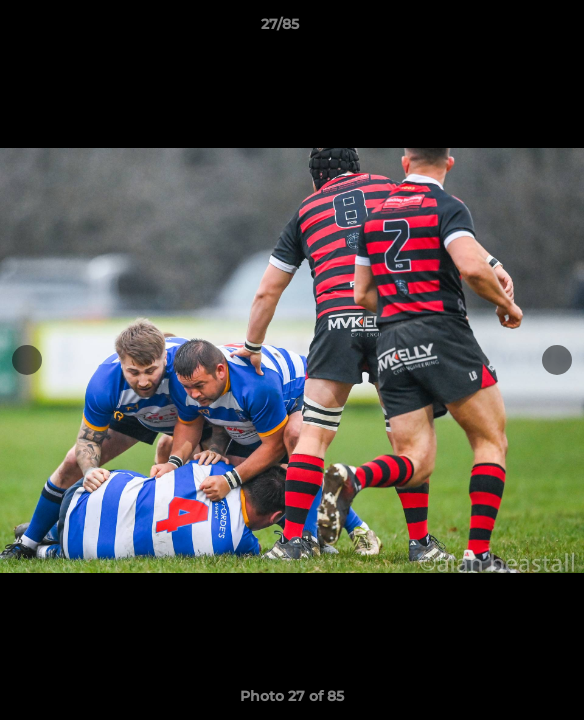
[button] (512, 29)
